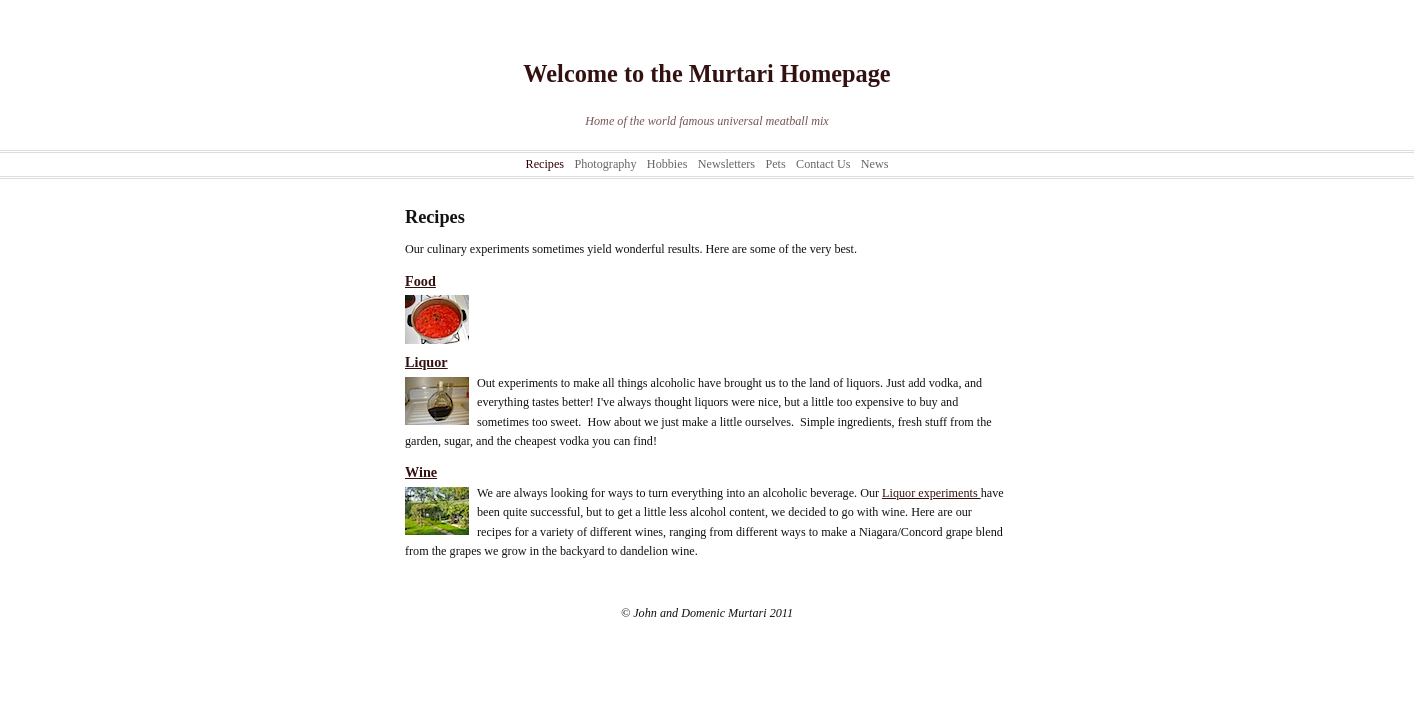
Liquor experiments (931, 493)
